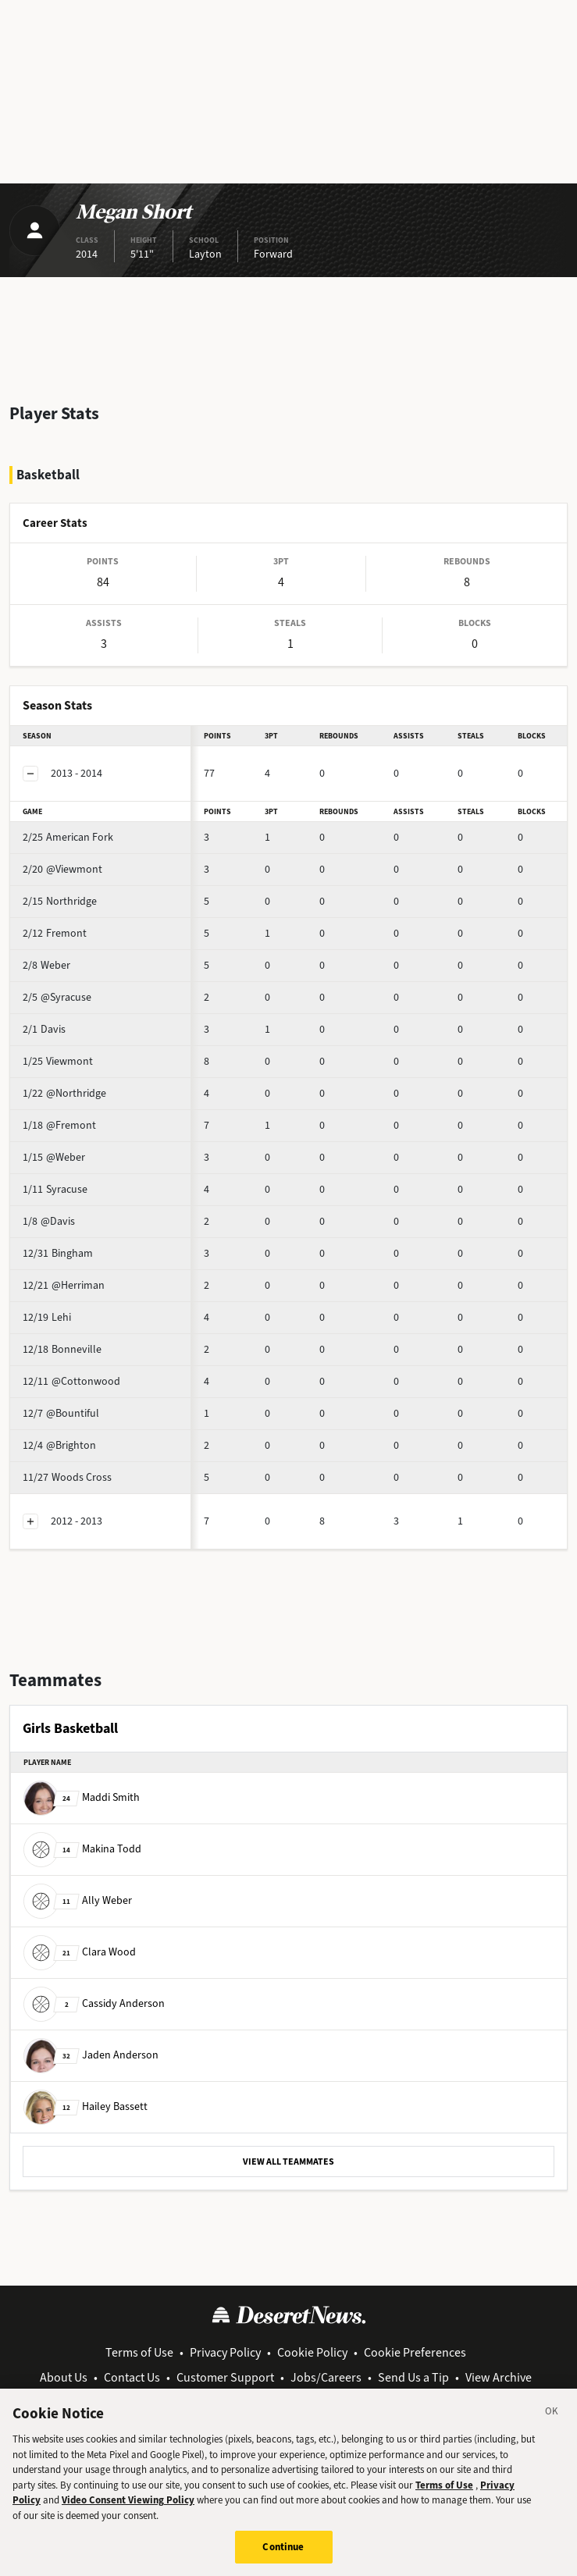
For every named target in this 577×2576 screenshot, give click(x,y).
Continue (283, 2559)
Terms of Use (139, 2352)
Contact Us (132, 2377)
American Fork (68, 837)
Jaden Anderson (90, 2055)
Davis (44, 1029)
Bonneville (62, 1349)
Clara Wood (79, 1951)
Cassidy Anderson (94, 2003)
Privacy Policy (225, 2352)
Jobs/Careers (326, 2377)
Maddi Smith (81, 1797)
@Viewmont (62, 869)
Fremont (55, 933)
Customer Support (225, 2377)
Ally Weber (77, 1900)
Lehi (47, 1317)
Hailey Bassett (85, 2106)
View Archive (498, 2377)
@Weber (54, 1157)
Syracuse (55, 1189)
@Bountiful (61, 1413)
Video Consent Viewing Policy (128, 2512)
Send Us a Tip (413, 2377)
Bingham (58, 1253)
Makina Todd (82, 1848)
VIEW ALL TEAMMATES (288, 2161)
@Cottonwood (71, 1381)
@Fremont (59, 1125)
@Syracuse (57, 997)
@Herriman (64, 1285)
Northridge (60, 901)
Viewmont (58, 1061)
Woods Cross (67, 1477)
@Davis (49, 1221)
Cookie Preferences (415, 2352)
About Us (63, 2377)
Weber (46, 965)
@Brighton (59, 1445)
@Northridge (64, 1093)
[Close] (552, 2426)
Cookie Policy (312, 2352)
